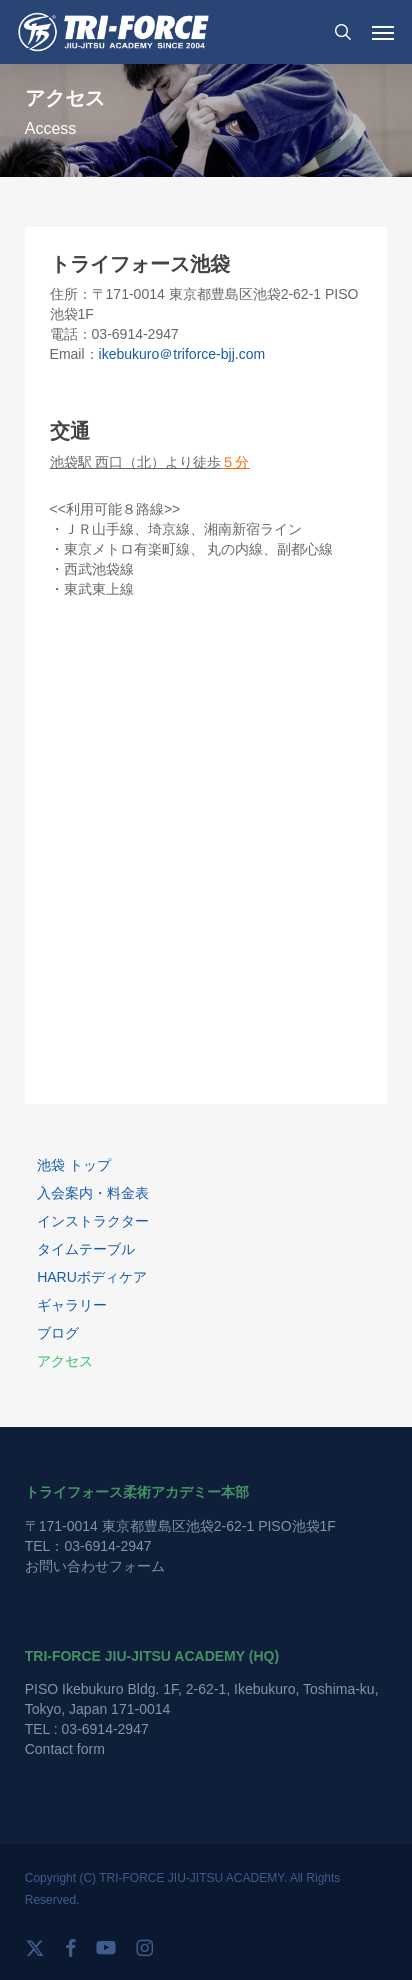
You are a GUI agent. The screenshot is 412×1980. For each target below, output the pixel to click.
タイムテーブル (86, 1249)
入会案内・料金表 (93, 1193)
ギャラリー (72, 1305)
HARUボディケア (92, 1277)
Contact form (65, 1749)
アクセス (65, 1361)
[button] (383, 32)
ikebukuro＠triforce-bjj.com (182, 354)
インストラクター (93, 1221)
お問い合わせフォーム (95, 1566)
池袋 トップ (74, 1165)
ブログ (58, 1333)
